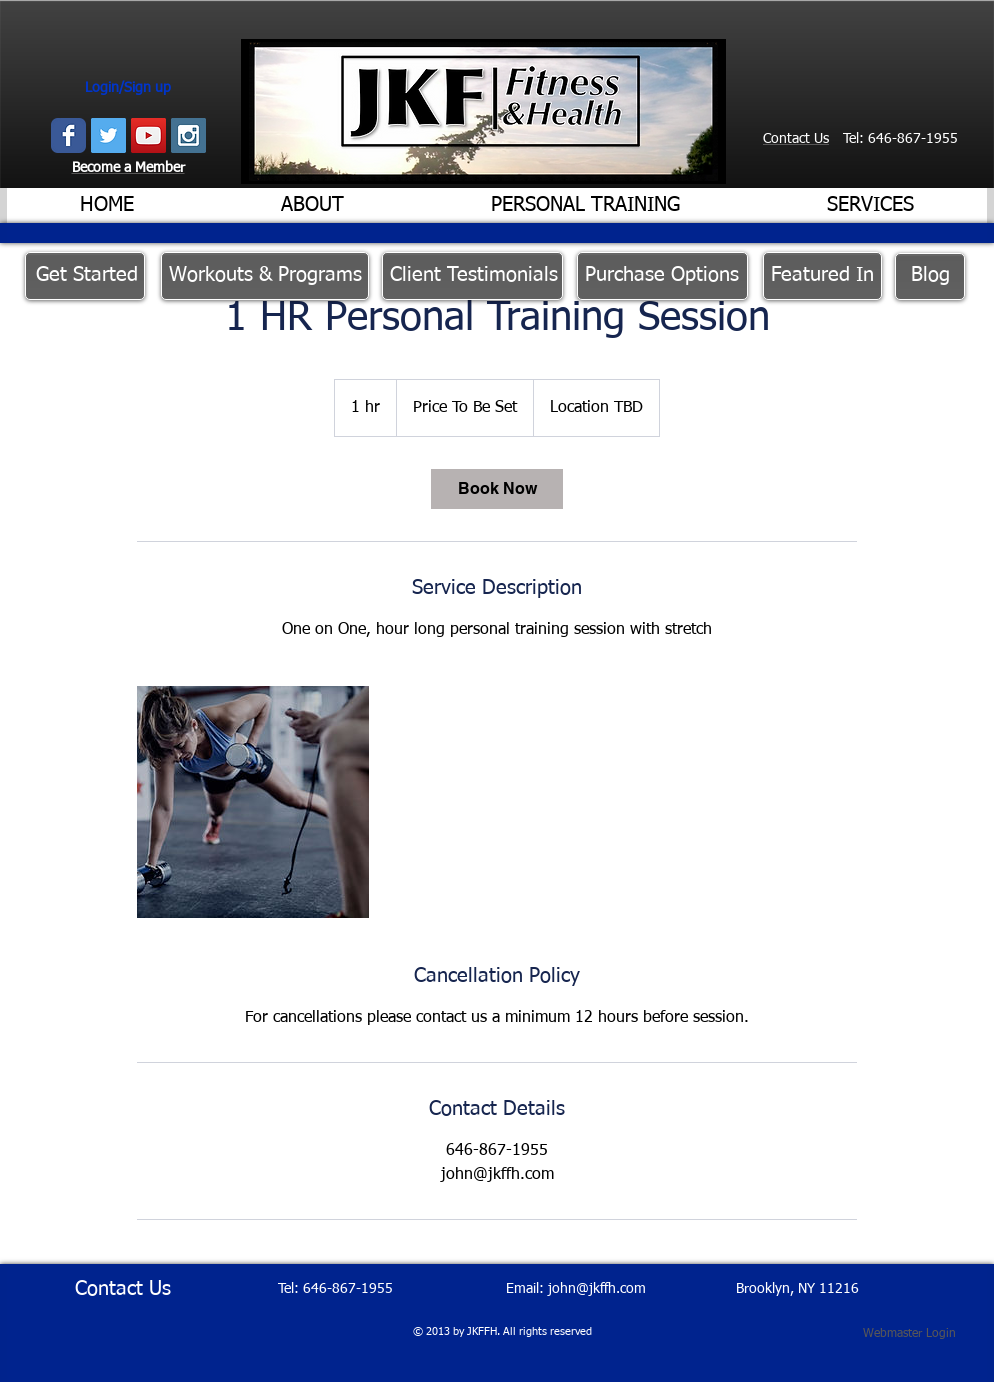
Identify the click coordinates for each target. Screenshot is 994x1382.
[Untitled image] (253, 802)
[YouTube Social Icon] (148, 135)
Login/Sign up (128, 88)
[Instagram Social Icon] (188, 135)
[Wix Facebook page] (68, 135)
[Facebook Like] (821, 165)
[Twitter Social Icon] (108, 135)
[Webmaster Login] (909, 1334)
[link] (497, 489)
